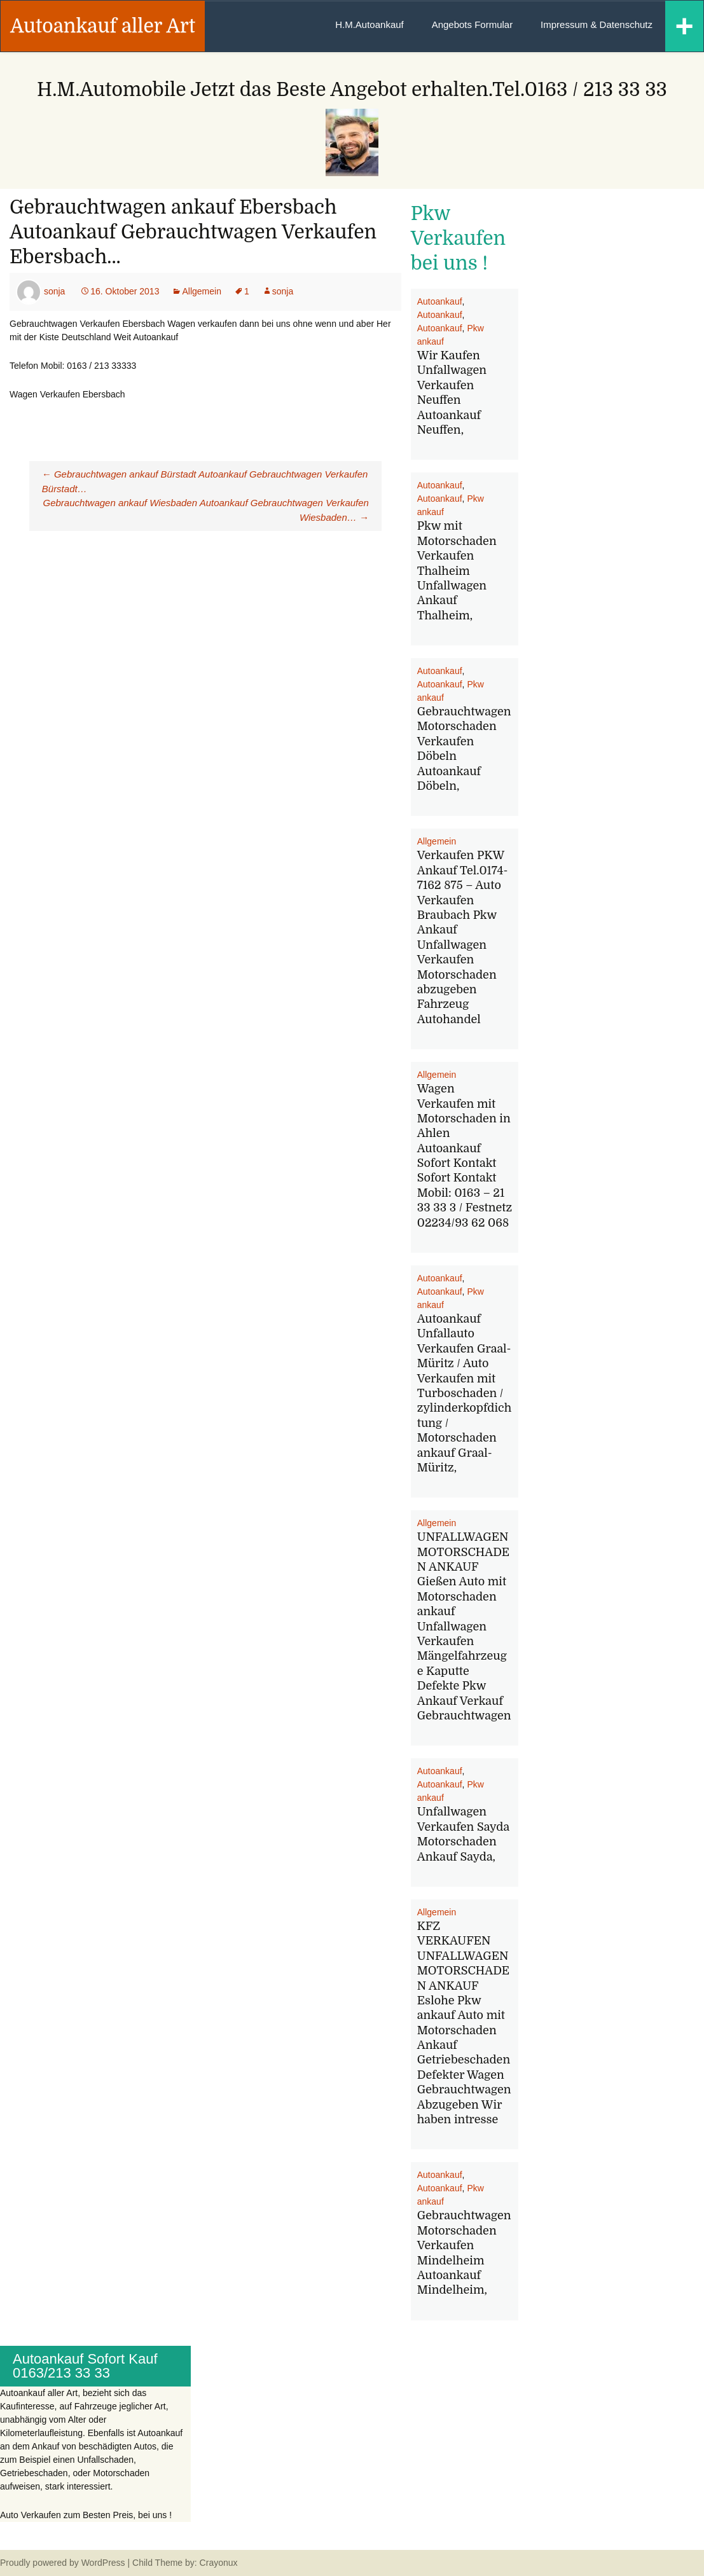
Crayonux (217, 2563)
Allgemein (201, 291)
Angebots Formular (472, 24)
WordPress (103, 2563)
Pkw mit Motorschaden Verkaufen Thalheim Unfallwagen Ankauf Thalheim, (457, 570)
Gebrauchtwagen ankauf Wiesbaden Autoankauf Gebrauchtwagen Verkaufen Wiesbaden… (206, 510)
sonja (54, 291)
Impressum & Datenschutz (596, 24)
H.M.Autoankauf (369, 24)
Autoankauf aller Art (102, 26)
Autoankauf (439, 301)
